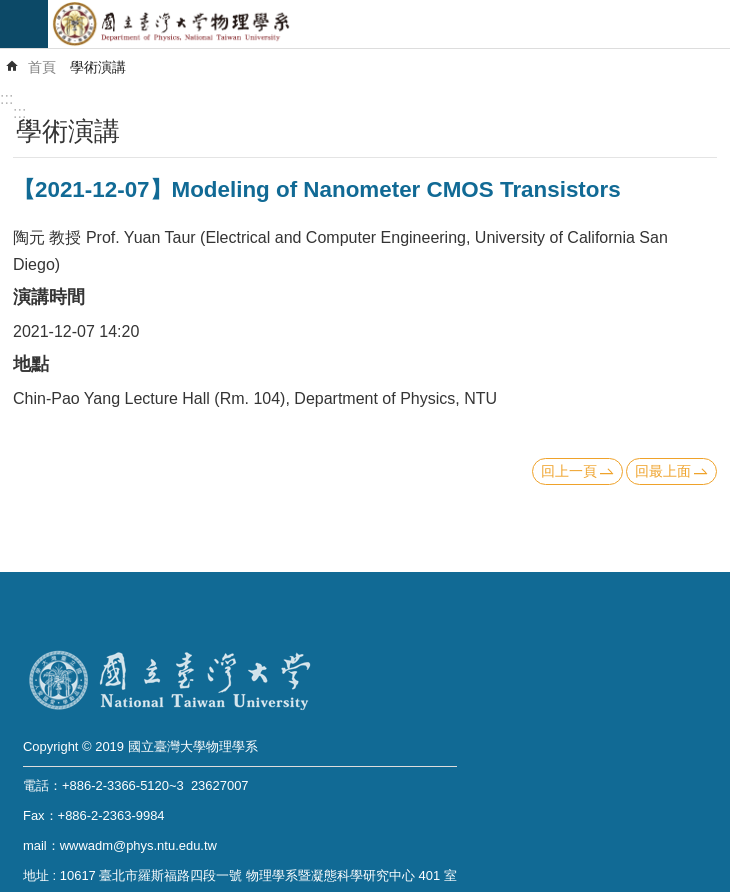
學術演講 (98, 67)
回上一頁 (569, 471)
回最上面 (663, 471)
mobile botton (24, 24)
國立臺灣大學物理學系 (389, 24)
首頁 (42, 67)
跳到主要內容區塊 (10, 10)
